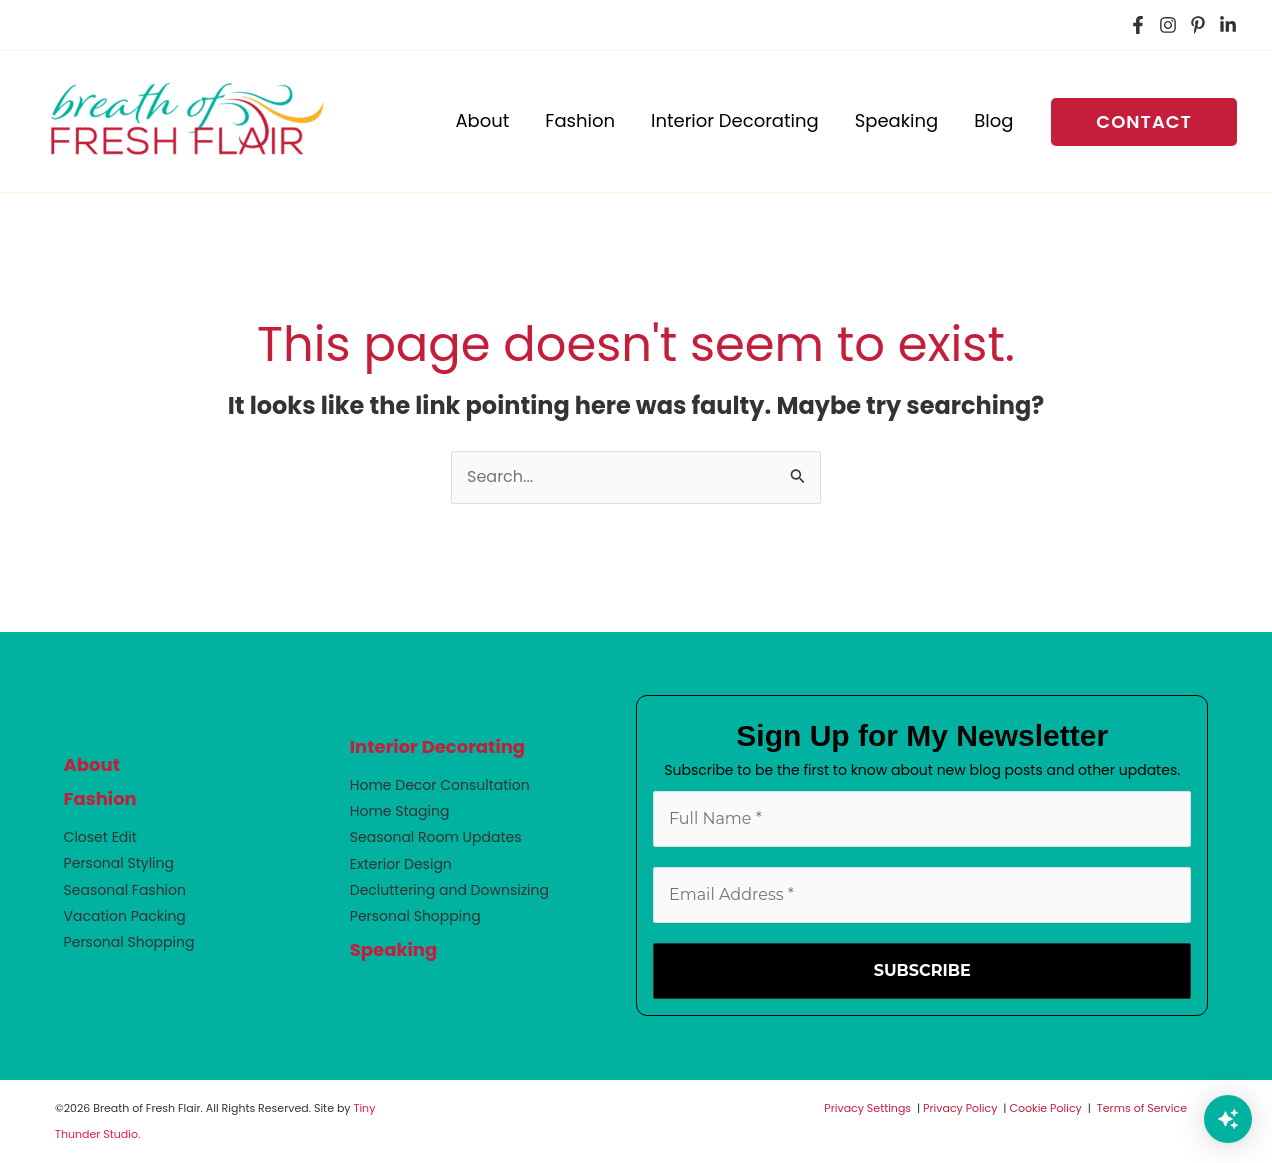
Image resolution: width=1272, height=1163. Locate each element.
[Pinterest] (1198, 25)
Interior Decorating (437, 746)
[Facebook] (1138, 25)
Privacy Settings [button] (867, 1108)
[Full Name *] (922, 819)
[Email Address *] (922, 895)
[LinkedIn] (1228, 25)
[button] (1144, 122)
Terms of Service (1142, 1108)
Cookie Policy (1045, 1108)
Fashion (100, 798)
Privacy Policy (960, 1108)
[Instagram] (1168, 25)
